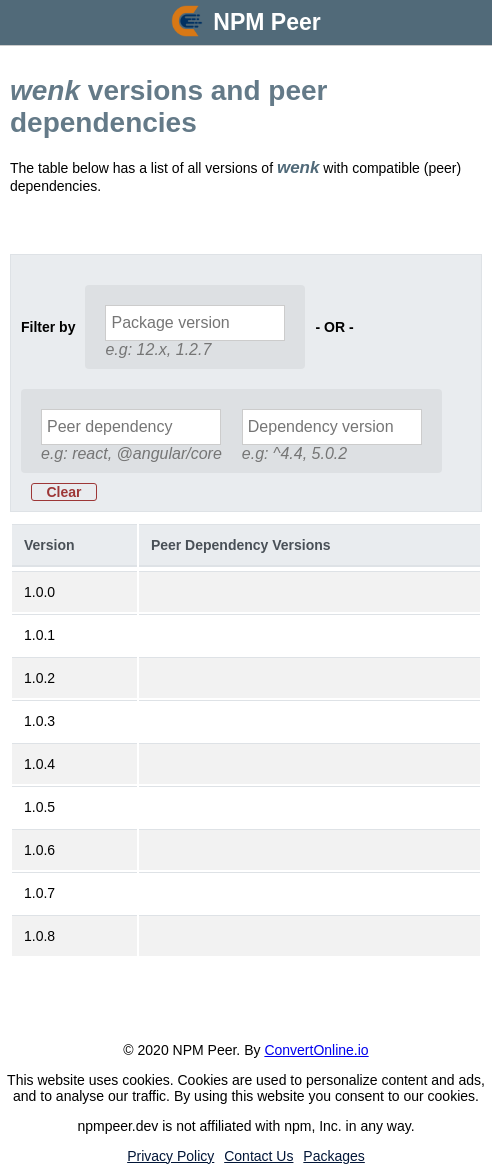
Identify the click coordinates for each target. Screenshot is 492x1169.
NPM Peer (266, 22)
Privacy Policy (170, 1156)
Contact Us (258, 1156)
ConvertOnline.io (316, 1050)
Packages (333, 1156)
